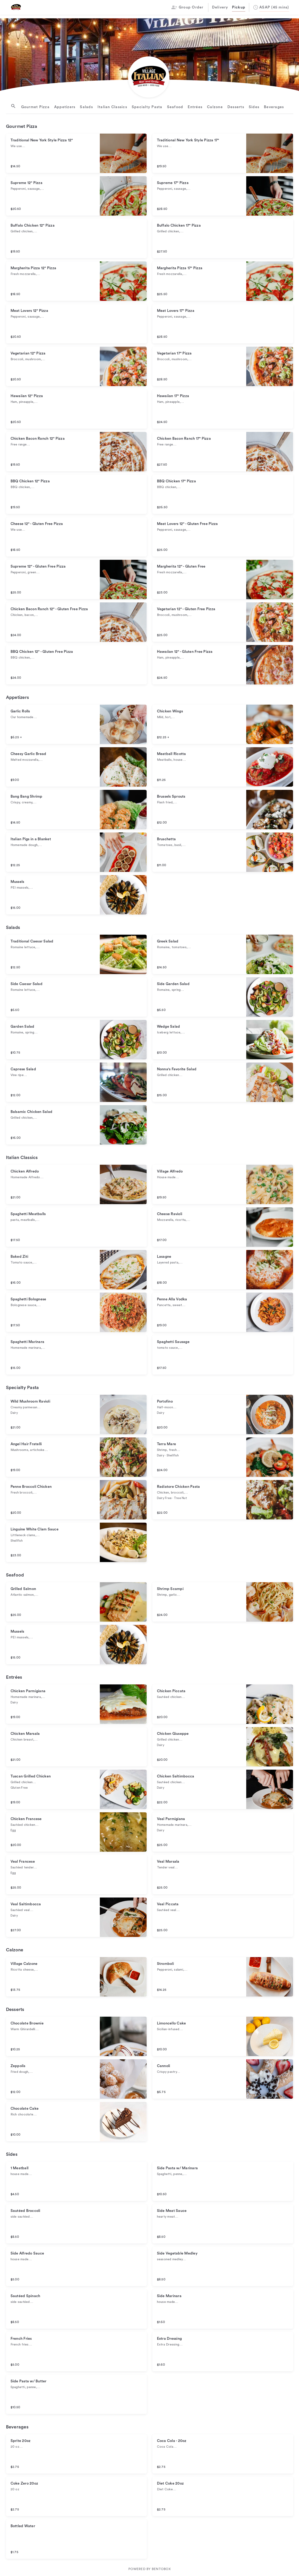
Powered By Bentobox (149, 2569)
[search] (13, 106)
